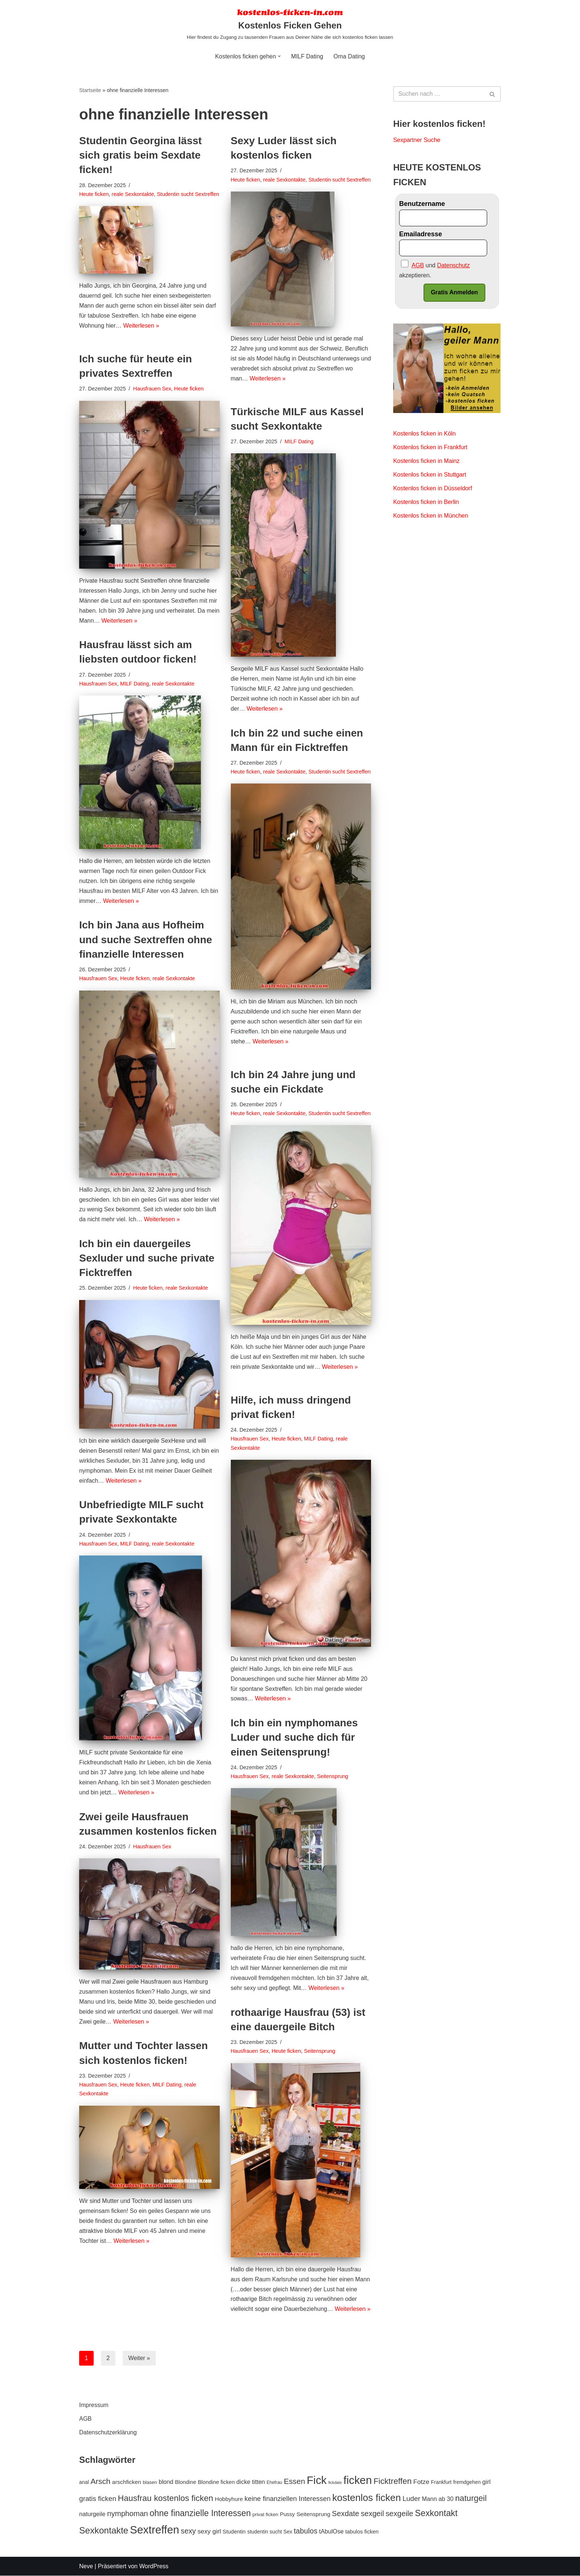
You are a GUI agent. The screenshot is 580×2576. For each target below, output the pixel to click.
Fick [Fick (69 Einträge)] (317, 2480)
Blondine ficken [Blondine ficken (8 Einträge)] (216, 2482)
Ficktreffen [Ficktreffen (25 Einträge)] (393, 2481)
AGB (85, 2419)
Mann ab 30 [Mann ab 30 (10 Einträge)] (437, 2499)
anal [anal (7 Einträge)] (84, 2482)
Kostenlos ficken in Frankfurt (430, 448)
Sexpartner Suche (417, 140)
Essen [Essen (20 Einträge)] (294, 2481)
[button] (279, 56)
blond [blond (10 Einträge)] (166, 2482)
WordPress (153, 2566)
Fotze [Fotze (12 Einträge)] (421, 2482)
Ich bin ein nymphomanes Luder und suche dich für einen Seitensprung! (294, 1737)
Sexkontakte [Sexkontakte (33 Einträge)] (103, 2531)
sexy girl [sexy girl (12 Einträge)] (209, 2531)
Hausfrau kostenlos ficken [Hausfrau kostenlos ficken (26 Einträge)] (165, 2498)
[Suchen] (438, 94)
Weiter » (139, 2358)
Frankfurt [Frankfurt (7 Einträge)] (441, 2482)
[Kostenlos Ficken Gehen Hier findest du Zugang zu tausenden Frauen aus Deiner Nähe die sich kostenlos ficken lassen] (290, 24)
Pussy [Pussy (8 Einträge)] (287, 2514)
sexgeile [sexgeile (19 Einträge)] (399, 2513)
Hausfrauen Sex (152, 389)
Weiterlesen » (142, 335)
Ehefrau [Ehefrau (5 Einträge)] (274, 2482)
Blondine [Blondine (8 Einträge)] (185, 2482)
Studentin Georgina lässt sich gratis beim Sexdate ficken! (140, 155)
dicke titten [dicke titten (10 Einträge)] (250, 2482)
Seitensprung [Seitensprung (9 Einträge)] (313, 2514)
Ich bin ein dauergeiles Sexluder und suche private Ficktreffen (147, 1258)
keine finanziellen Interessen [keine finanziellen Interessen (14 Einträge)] (288, 2499)
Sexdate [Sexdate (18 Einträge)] (345, 2513)
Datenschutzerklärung (108, 2433)
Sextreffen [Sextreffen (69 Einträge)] (154, 2530)
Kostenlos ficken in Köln (424, 434)
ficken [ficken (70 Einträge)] (358, 2480)
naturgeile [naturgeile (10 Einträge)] (92, 2514)
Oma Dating (349, 56)
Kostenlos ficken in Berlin (426, 503)
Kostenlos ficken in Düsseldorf (432, 489)
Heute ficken (94, 194)
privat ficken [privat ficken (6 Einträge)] (266, 2514)
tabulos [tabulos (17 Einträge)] (305, 2531)
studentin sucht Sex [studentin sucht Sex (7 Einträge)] (269, 2532)
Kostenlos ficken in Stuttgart (429, 476)
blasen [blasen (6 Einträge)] (150, 2482)
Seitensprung (333, 1776)
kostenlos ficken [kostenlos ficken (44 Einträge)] (366, 2498)
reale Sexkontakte (133, 194)
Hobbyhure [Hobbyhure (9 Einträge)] (229, 2499)
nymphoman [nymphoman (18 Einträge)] (127, 2513)
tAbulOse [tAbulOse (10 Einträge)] (331, 2531)
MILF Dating (307, 56)
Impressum (93, 2405)
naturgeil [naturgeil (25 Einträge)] (470, 2498)
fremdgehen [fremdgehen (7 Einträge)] (466, 2482)
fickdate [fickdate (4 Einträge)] (335, 2483)
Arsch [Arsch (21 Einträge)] (101, 2481)
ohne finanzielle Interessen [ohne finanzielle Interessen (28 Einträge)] (200, 2513)
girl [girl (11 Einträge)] (486, 2482)
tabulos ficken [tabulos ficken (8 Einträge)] (361, 2532)
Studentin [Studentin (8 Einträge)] (234, 2532)
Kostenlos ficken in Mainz (426, 462)
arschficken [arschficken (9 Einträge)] (126, 2482)
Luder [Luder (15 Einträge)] (411, 2499)
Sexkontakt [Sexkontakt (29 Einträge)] (436, 2513)
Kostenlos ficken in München (431, 517)
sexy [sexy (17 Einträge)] (188, 2531)
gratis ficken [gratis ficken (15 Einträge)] (97, 2499)
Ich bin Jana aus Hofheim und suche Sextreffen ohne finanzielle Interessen (145, 940)
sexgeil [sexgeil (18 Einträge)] (372, 2513)
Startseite (90, 90)
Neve (86, 2566)
